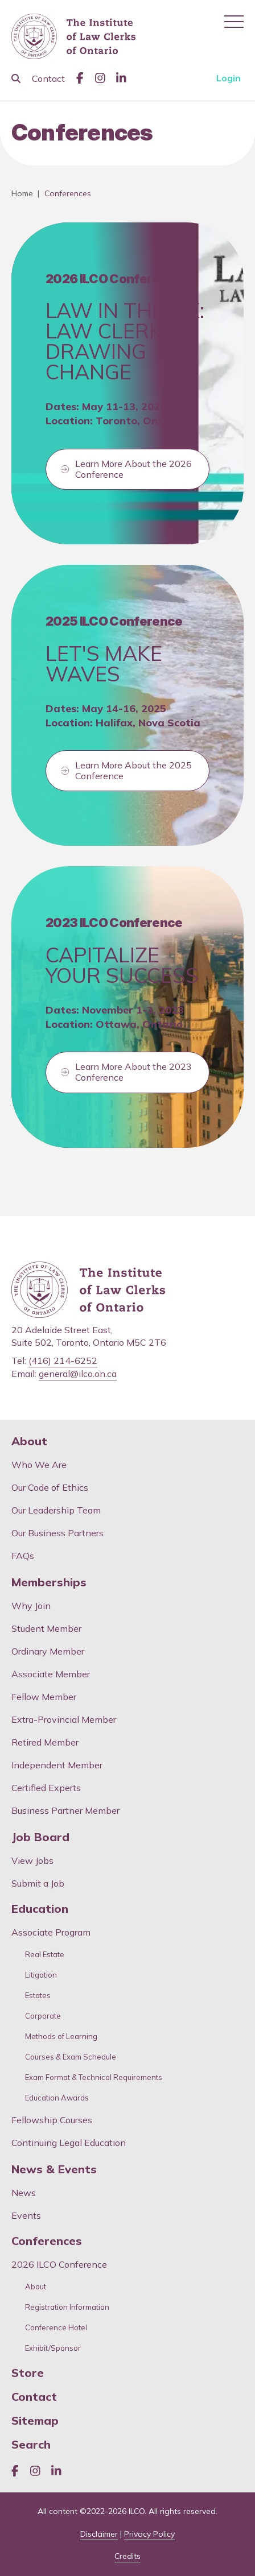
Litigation (41, 1975)
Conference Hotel (56, 2327)
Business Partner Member (65, 1810)
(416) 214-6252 (62, 1360)
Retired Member (45, 1742)
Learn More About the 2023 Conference (133, 1072)
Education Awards (57, 2098)
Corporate (43, 2016)
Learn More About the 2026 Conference (133, 469)
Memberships (49, 1582)
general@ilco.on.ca (78, 1373)
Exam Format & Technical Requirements (93, 2077)
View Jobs (32, 1860)
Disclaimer (99, 2534)
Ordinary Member (47, 1651)
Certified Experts (46, 1787)
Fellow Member (43, 1696)
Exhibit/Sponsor (53, 2348)
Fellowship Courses (51, 2119)
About (29, 1441)
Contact (48, 78)
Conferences (46, 2241)
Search (31, 2444)
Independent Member (56, 1764)
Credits (127, 2556)
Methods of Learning (61, 2036)
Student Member (46, 1628)
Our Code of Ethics (49, 1487)
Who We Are (39, 1464)
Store (27, 2373)
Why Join (31, 1605)
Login (228, 78)
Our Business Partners (57, 1532)
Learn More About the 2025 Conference (133, 770)
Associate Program (51, 1932)
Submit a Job (37, 1883)
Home (22, 193)
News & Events (54, 2169)
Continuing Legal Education (69, 2142)
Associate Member (50, 1673)
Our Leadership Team (56, 1510)
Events (26, 2215)
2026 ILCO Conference (59, 2264)
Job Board (40, 1837)
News (23, 2192)
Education (39, 1909)
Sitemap (35, 2420)
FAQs (22, 1555)
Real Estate (44, 1954)
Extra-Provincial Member (63, 1719)
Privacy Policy (149, 2534)
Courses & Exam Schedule (70, 2057)
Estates (38, 1995)
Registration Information (67, 2307)
